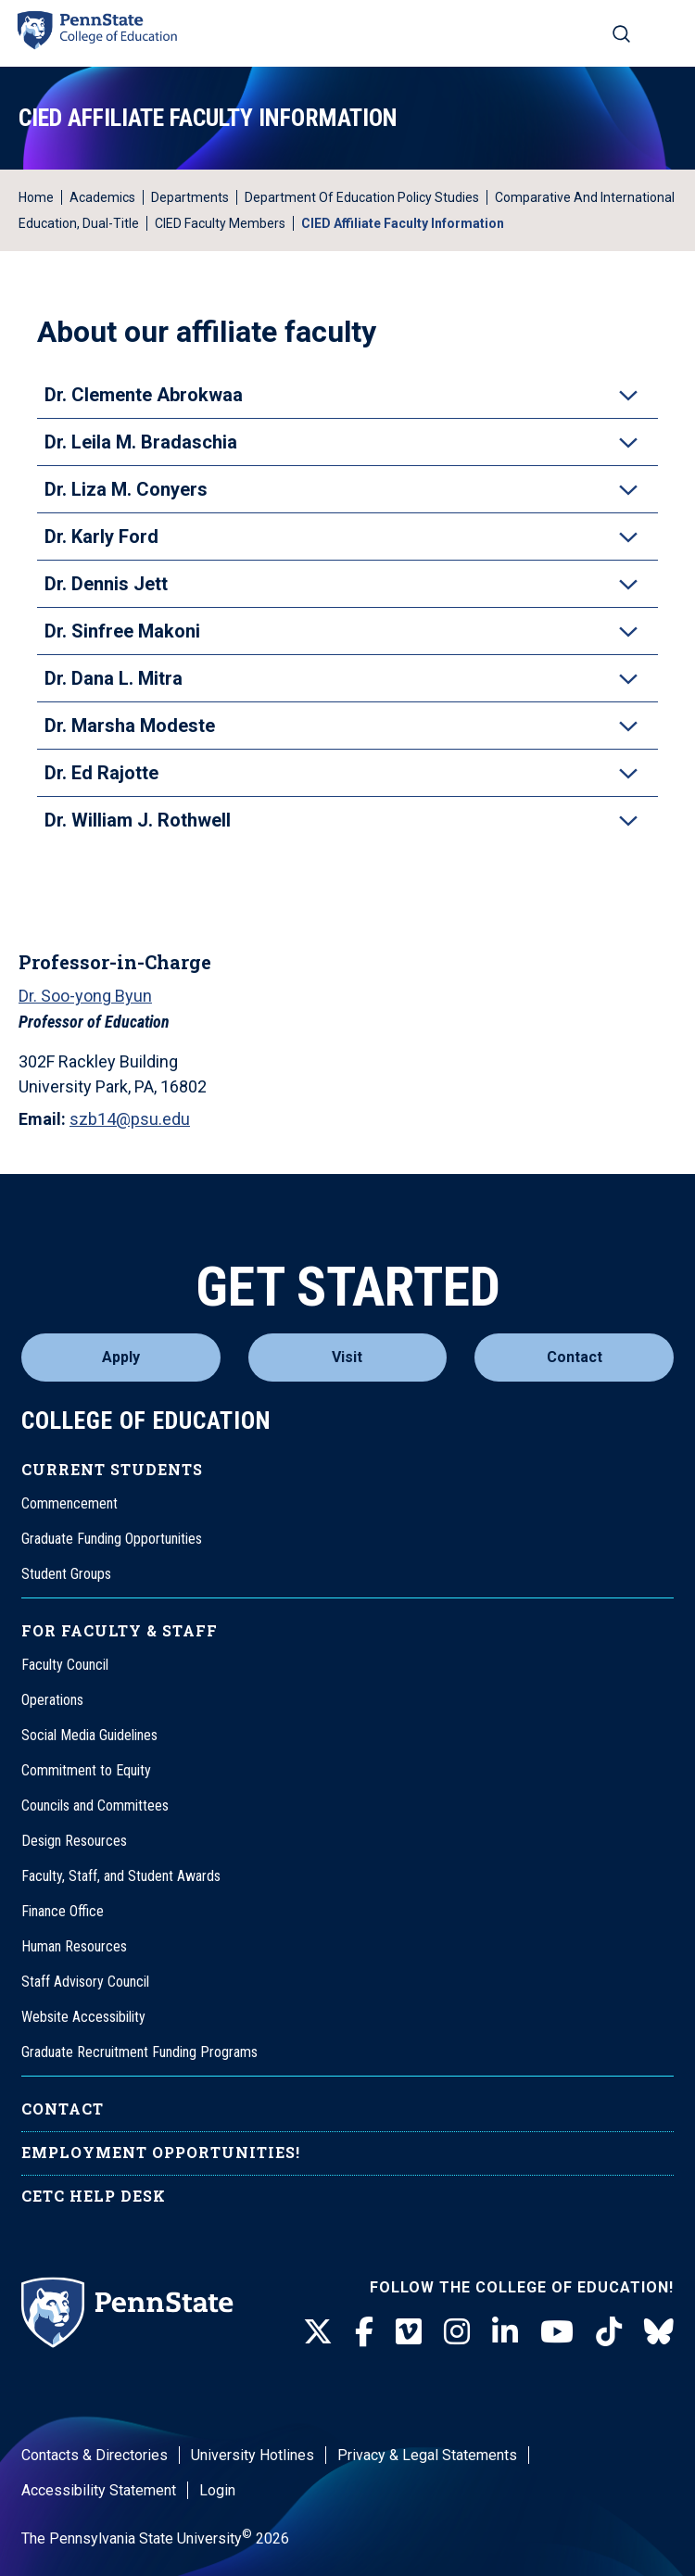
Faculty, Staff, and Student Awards (121, 1876)
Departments (190, 197)
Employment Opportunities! (160, 2152)
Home (36, 197)
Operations (52, 1700)
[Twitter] (318, 2332)
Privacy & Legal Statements (427, 2455)
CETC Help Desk (93, 2195)
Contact (574, 1357)
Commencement (69, 1503)
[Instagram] (457, 2332)
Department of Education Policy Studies (362, 197)
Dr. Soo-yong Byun (85, 995)
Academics (102, 197)
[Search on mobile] (621, 33)
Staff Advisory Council (85, 1981)
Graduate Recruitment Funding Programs (139, 2052)
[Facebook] (364, 2332)
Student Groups (66, 1574)
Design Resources (74, 1841)
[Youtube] (557, 2332)
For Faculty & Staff (119, 1630)
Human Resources (74, 1946)
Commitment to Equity (86, 1770)
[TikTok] (609, 2332)
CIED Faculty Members (220, 223)
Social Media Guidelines (89, 1735)
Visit (347, 1357)
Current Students (112, 1469)
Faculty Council (64, 1664)
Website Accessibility (83, 2017)
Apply (121, 1357)
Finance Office (62, 1911)
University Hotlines (252, 2455)
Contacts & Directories (94, 2455)
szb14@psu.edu (130, 1119)
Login (217, 2490)
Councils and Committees (95, 1805)
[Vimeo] (409, 2332)
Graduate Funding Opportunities (111, 1538)
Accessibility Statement (98, 2490)
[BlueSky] (659, 2332)
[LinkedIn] (505, 2332)
